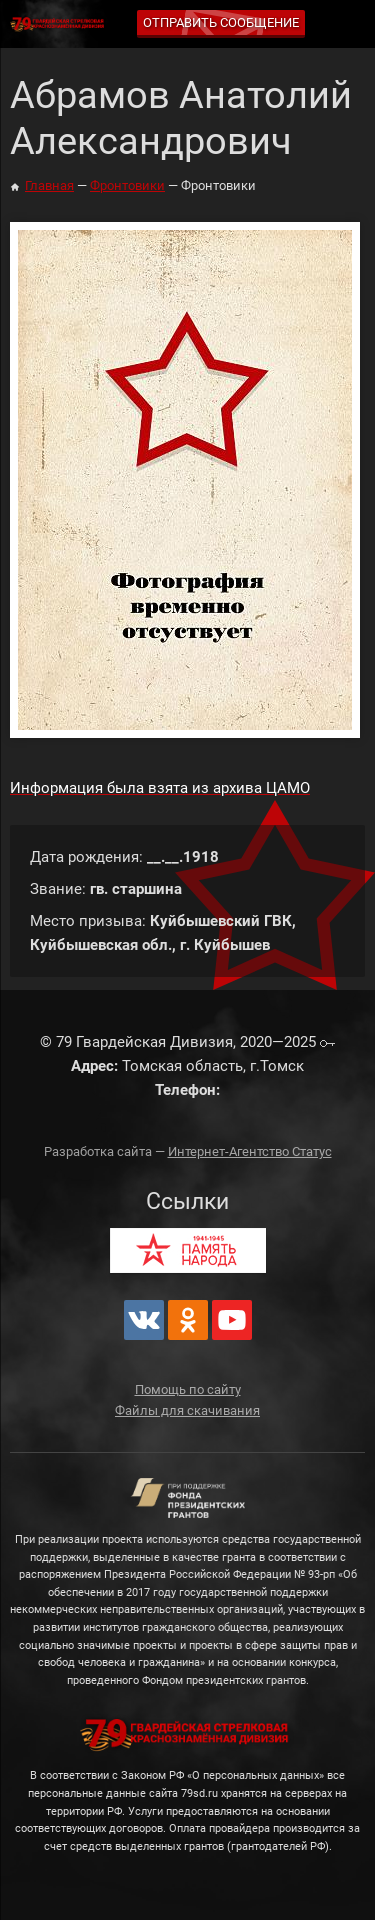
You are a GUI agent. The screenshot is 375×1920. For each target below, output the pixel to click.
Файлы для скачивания (187, 1410)
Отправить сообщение (221, 22)
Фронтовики (127, 185)
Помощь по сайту (188, 1389)
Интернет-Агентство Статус (250, 1151)
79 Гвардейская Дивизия (60, 24)
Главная (49, 185)
